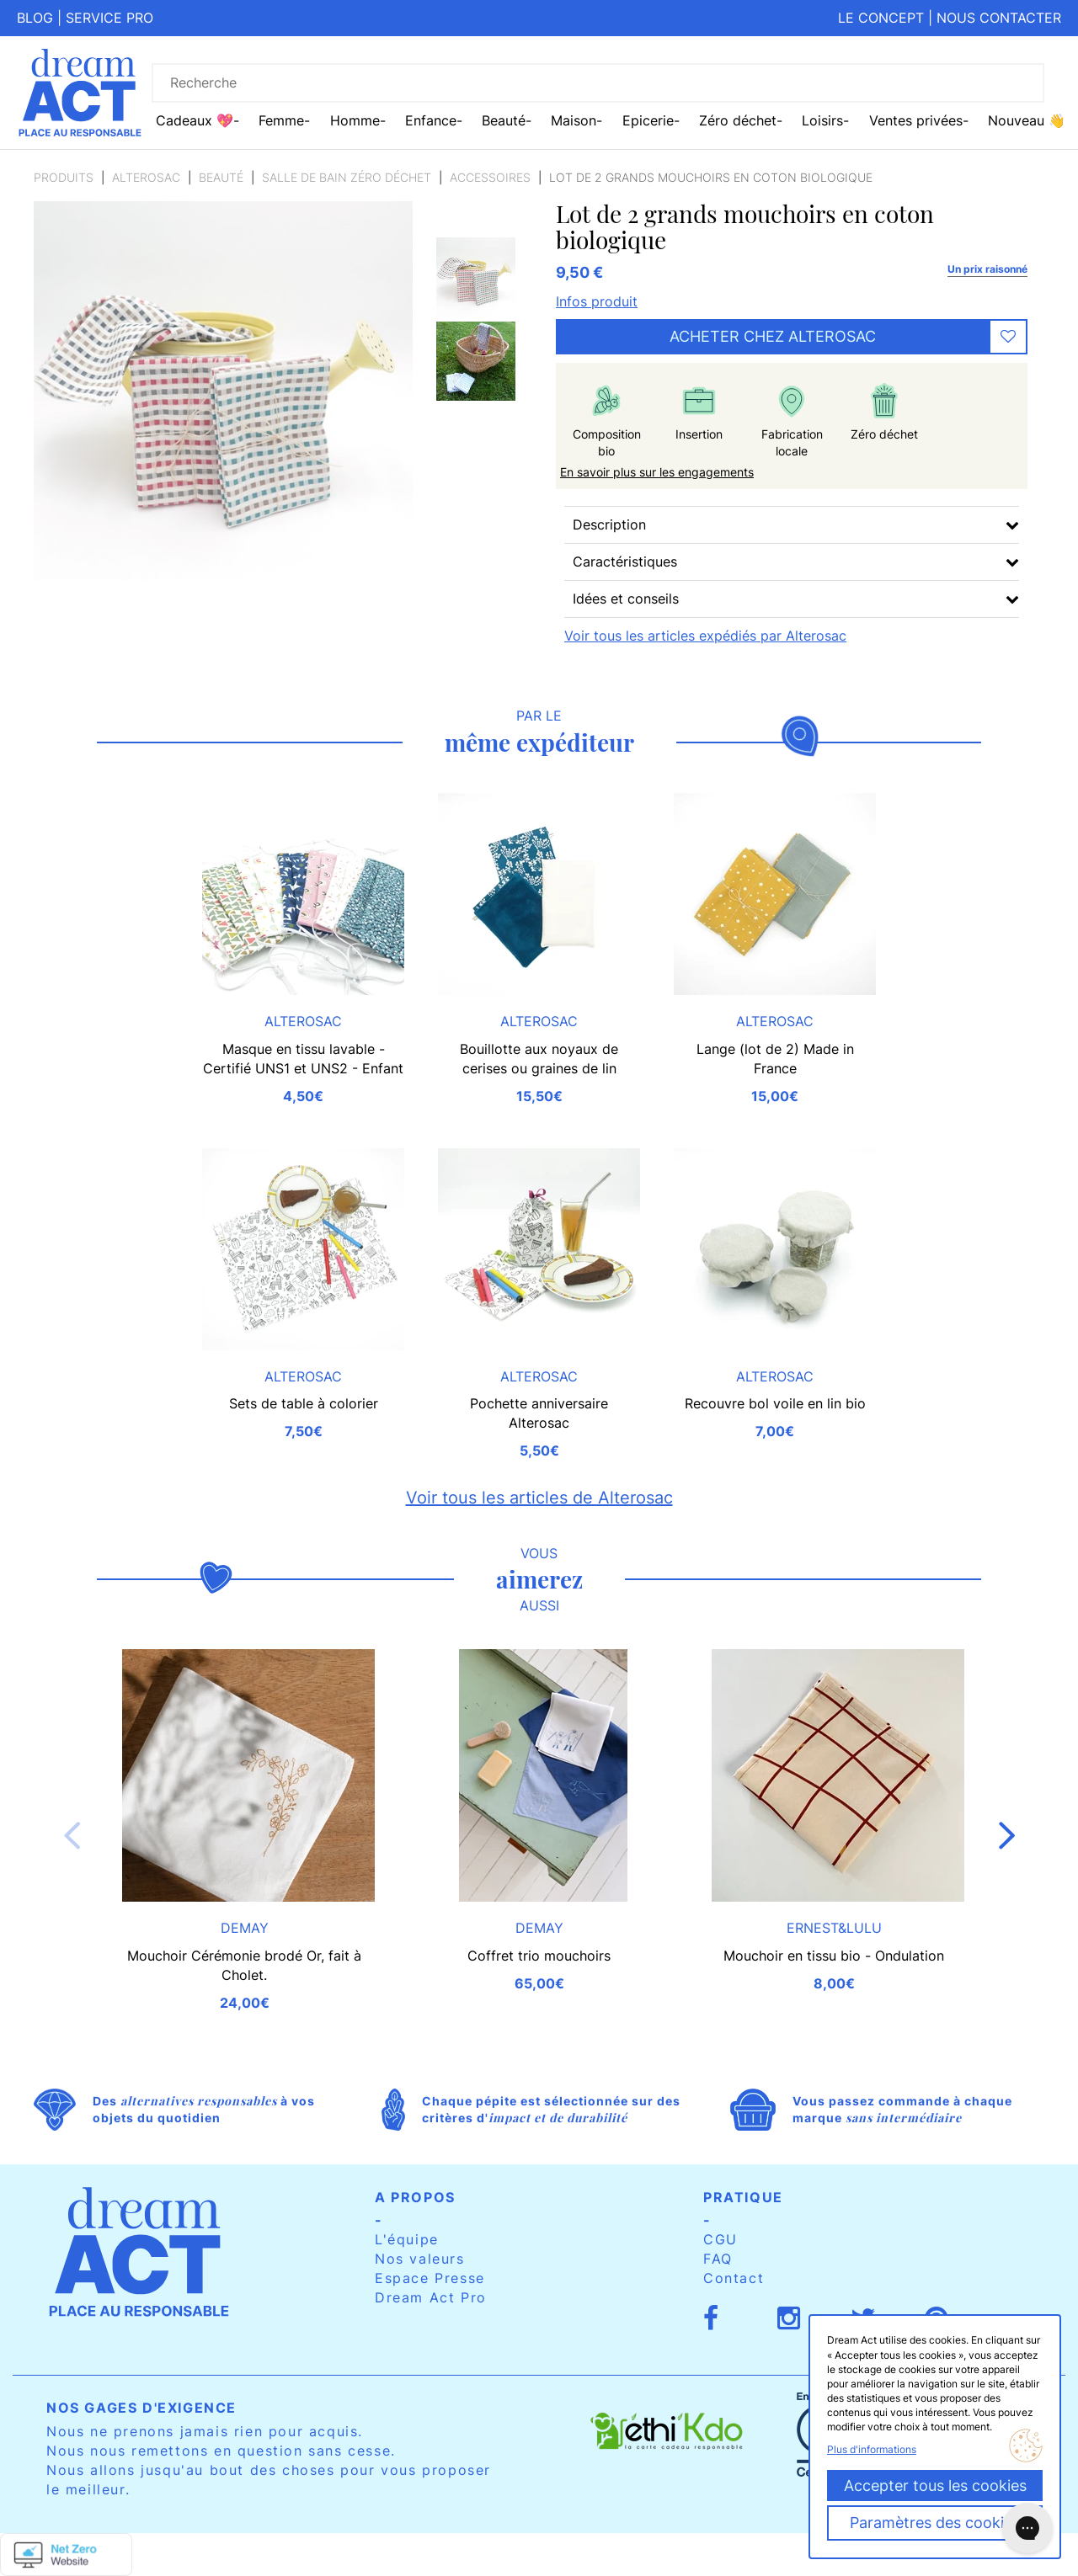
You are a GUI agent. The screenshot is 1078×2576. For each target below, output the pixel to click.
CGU (720, 2239)
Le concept (881, 17)
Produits (63, 177)
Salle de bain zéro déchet (346, 177)
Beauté (221, 177)
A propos (415, 2197)
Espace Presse (430, 2278)
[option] (476, 277)
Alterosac (146, 177)
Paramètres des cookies (935, 2522)
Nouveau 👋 (1026, 120)
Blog (35, 17)
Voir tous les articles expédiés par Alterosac (705, 635)
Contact (733, 2278)
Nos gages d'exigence (141, 2407)
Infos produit (597, 301)
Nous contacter (999, 17)
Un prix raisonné (987, 269)
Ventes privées (916, 120)
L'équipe (407, 2239)
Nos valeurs (420, 2258)
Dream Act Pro (431, 2297)
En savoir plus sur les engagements (657, 472)
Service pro (109, 17)
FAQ (718, 2258)
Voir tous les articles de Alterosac (539, 1498)
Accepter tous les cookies (935, 2485)
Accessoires (490, 177)
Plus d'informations (871, 2449)
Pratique (743, 2197)
